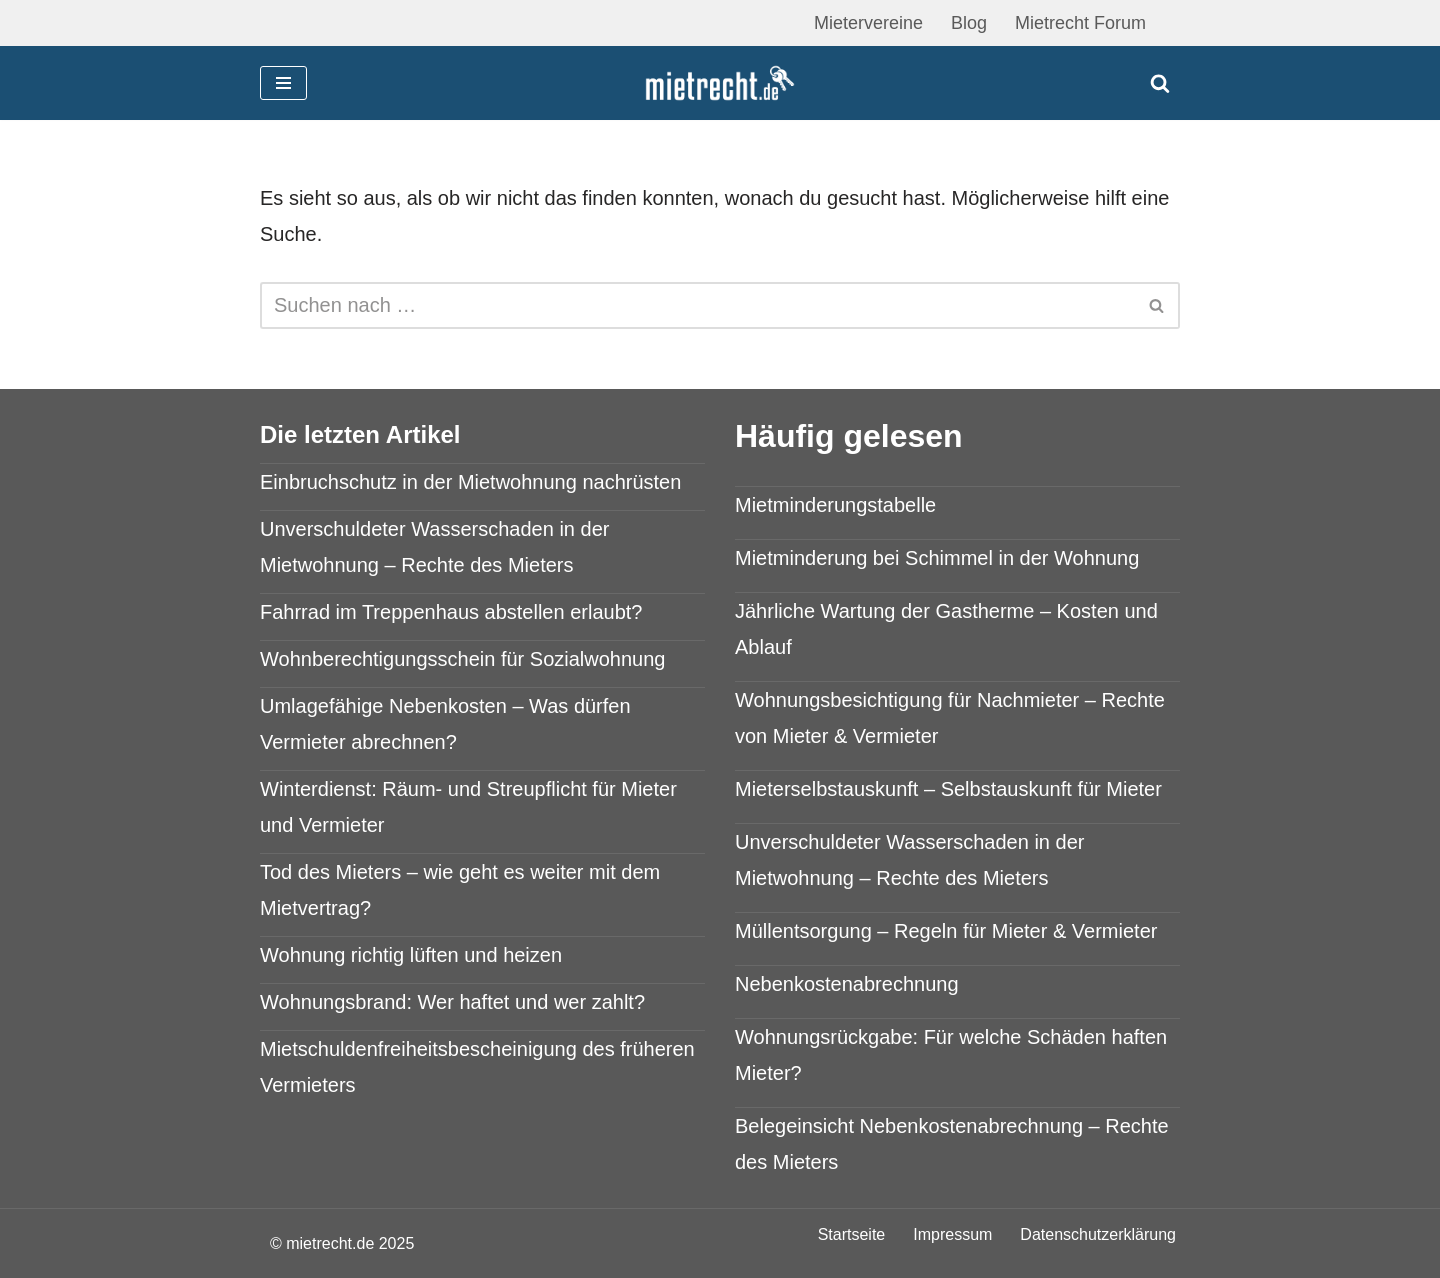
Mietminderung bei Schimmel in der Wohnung (937, 558)
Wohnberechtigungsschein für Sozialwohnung (462, 659)
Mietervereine (868, 23)
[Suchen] (1160, 83)
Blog (969, 23)
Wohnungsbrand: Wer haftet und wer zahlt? (452, 1002)
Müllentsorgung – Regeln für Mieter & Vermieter (946, 931)
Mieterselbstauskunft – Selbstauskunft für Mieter (948, 789)
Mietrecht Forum (1080, 23)
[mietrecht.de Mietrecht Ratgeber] (720, 83)
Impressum (952, 1234)
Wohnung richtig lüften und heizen (411, 955)
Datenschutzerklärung (1098, 1234)
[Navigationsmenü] (283, 83)
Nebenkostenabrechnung (847, 984)
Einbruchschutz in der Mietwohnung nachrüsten (470, 482)
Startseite (852, 1234)
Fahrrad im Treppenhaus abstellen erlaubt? (451, 612)
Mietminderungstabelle (835, 505)
